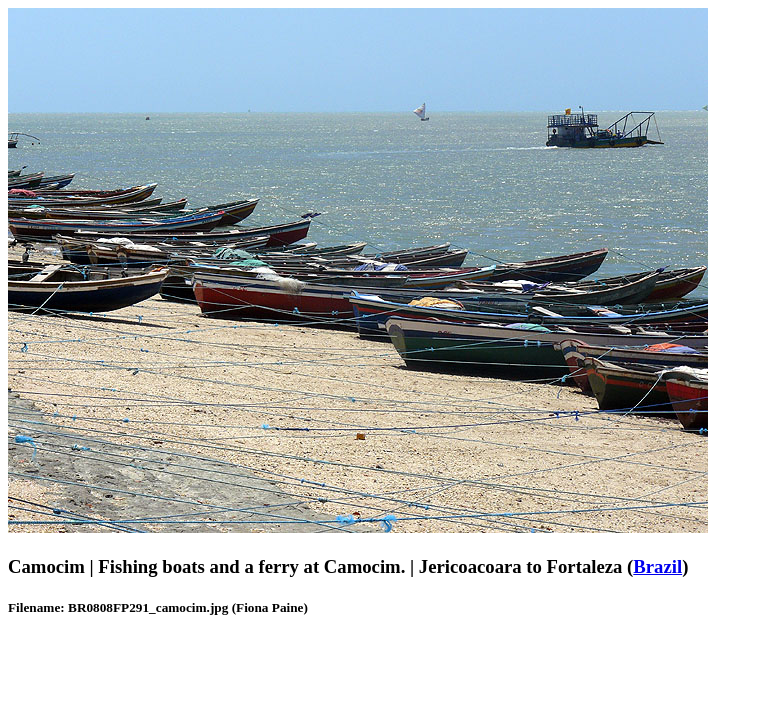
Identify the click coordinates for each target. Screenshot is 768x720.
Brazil (657, 566)
